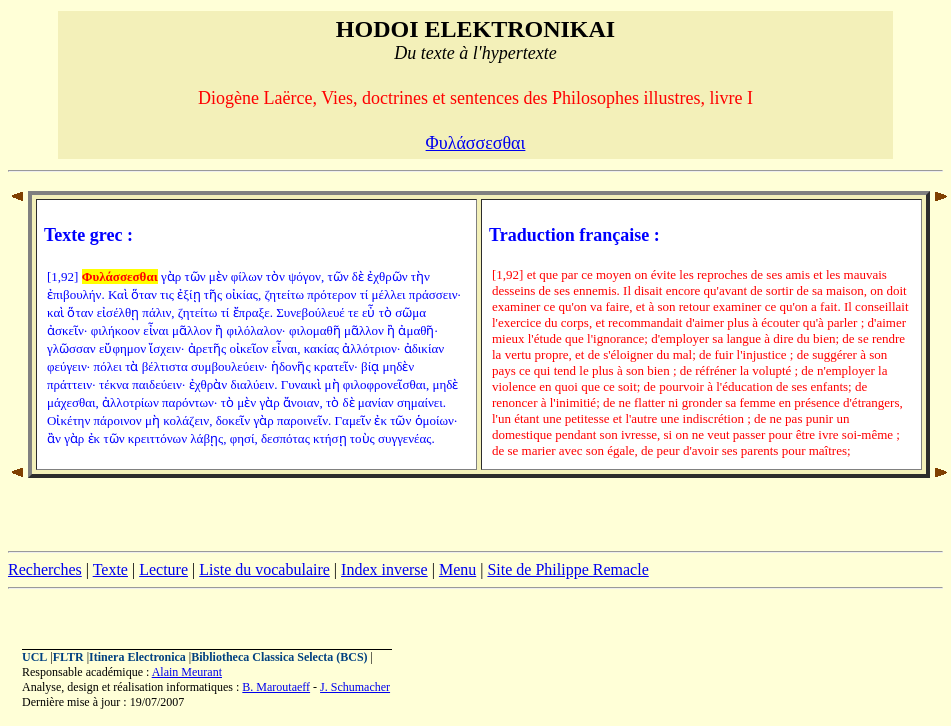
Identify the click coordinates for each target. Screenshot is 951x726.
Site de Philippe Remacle (567, 569)
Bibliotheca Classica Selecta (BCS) (279, 657)
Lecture (163, 569)
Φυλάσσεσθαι (476, 143)
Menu (457, 569)
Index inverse (384, 569)
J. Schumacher (355, 687)
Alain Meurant (187, 672)
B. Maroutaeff (276, 687)
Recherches (45, 569)
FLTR (68, 657)
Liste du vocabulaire (264, 569)
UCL (34, 657)
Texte (110, 569)
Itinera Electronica (137, 657)
